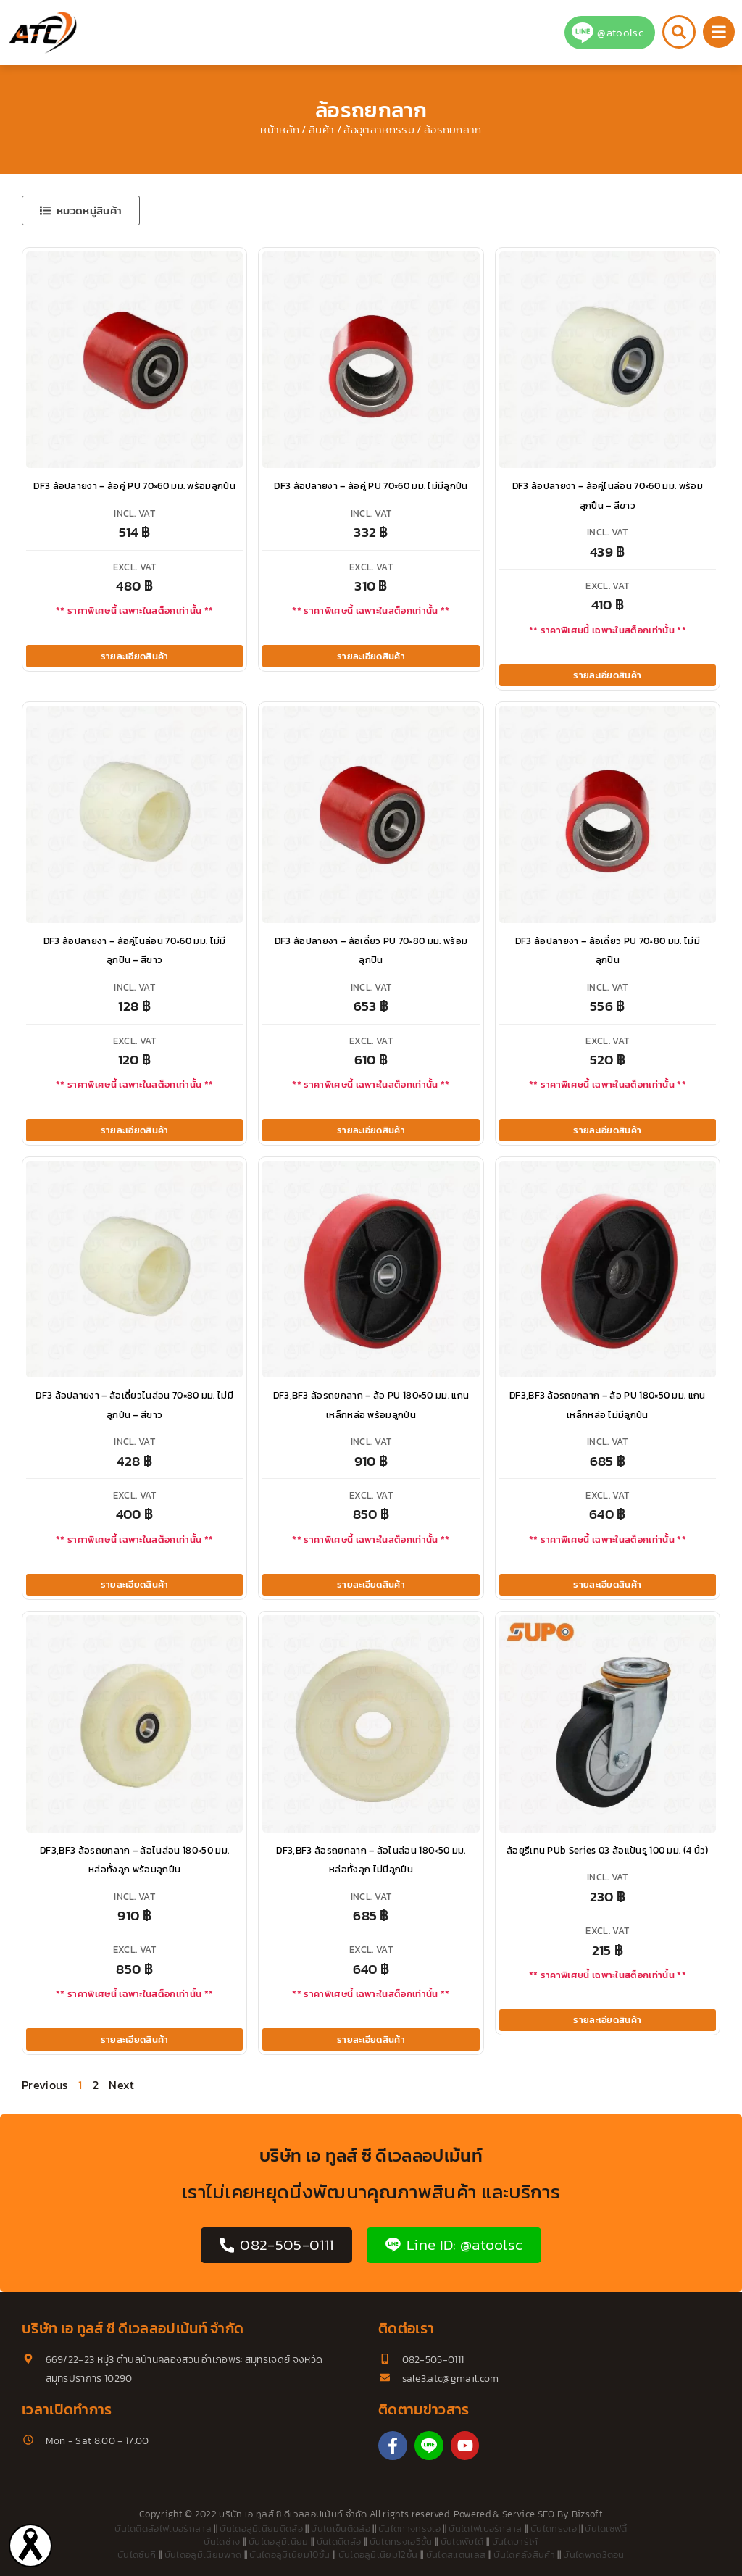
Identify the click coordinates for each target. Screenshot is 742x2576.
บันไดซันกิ (136, 2555)
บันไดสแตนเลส (456, 2555)
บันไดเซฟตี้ (606, 2528)
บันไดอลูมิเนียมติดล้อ (261, 2528)
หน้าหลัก (279, 130)
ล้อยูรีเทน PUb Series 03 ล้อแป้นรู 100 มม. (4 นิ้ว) (608, 1850)
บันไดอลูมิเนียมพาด (202, 2555)
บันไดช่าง (222, 2541)
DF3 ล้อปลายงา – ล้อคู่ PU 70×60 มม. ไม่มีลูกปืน (370, 486)
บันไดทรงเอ (553, 2528)
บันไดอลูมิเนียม (279, 2541)
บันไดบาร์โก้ (515, 2541)
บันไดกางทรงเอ (409, 2528)
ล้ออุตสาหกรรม (378, 130)
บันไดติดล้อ (339, 2541)
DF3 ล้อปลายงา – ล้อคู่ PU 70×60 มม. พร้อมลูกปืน (134, 486)
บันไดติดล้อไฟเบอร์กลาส (163, 2528)
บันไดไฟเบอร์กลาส (485, 2528)
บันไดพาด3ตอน (594, 2555)
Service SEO (528, 2514)
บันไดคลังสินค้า (524, 2555)
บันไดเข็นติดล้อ (340, 2528)
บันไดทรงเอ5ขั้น (401, 2541)
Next (121, 2084)
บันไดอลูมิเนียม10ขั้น (289, 2555)
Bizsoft (587, 2514)
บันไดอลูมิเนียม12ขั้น (378, 2555)
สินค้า (321, 130)
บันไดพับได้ (462, 2541)
